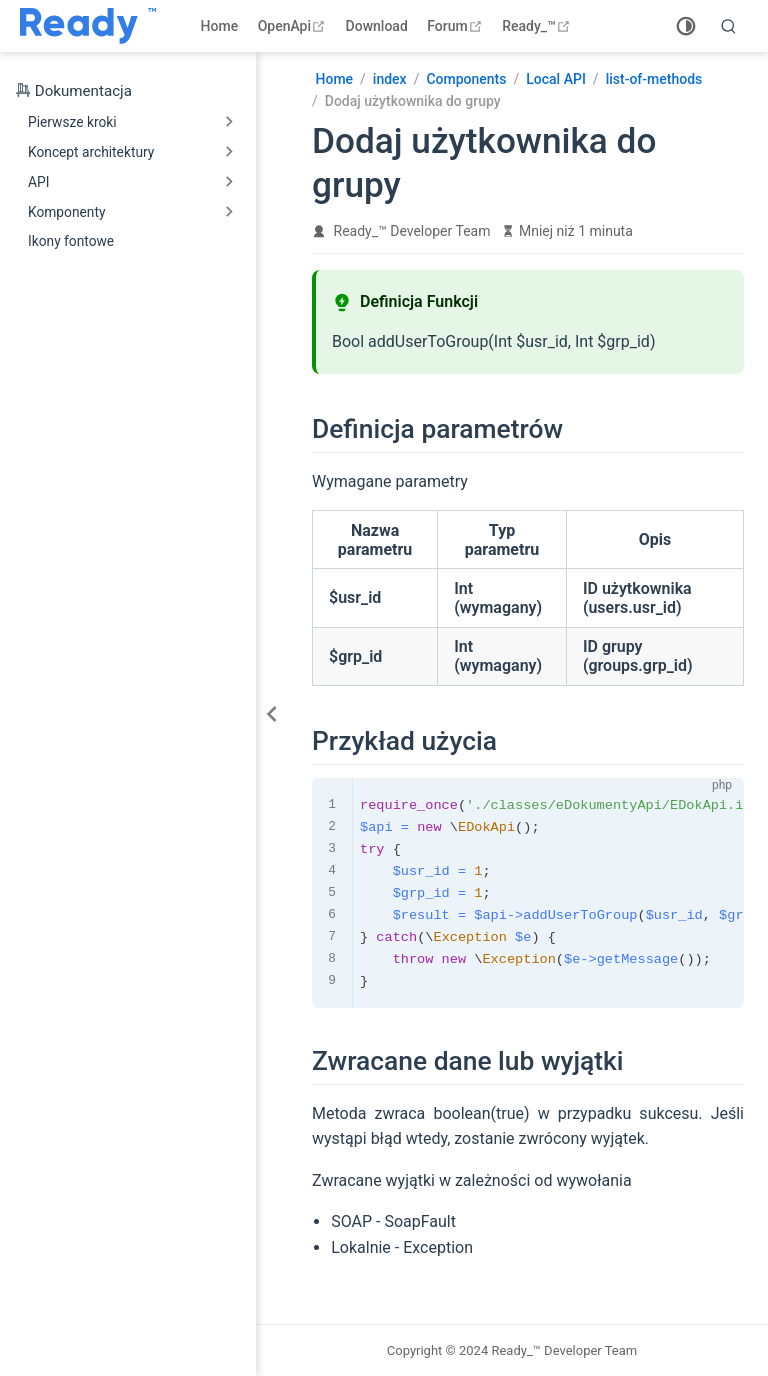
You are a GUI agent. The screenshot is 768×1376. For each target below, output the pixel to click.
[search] (729, 26)
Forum (456, 26)
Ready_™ (538, 26)
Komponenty (66, 212)
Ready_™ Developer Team (412, 231)
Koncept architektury (91, 152)
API (38, 182)
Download (377, 26)
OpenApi (294, 26)
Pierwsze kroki (72, 122)
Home (220, 26)
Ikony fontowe (71, 241)
